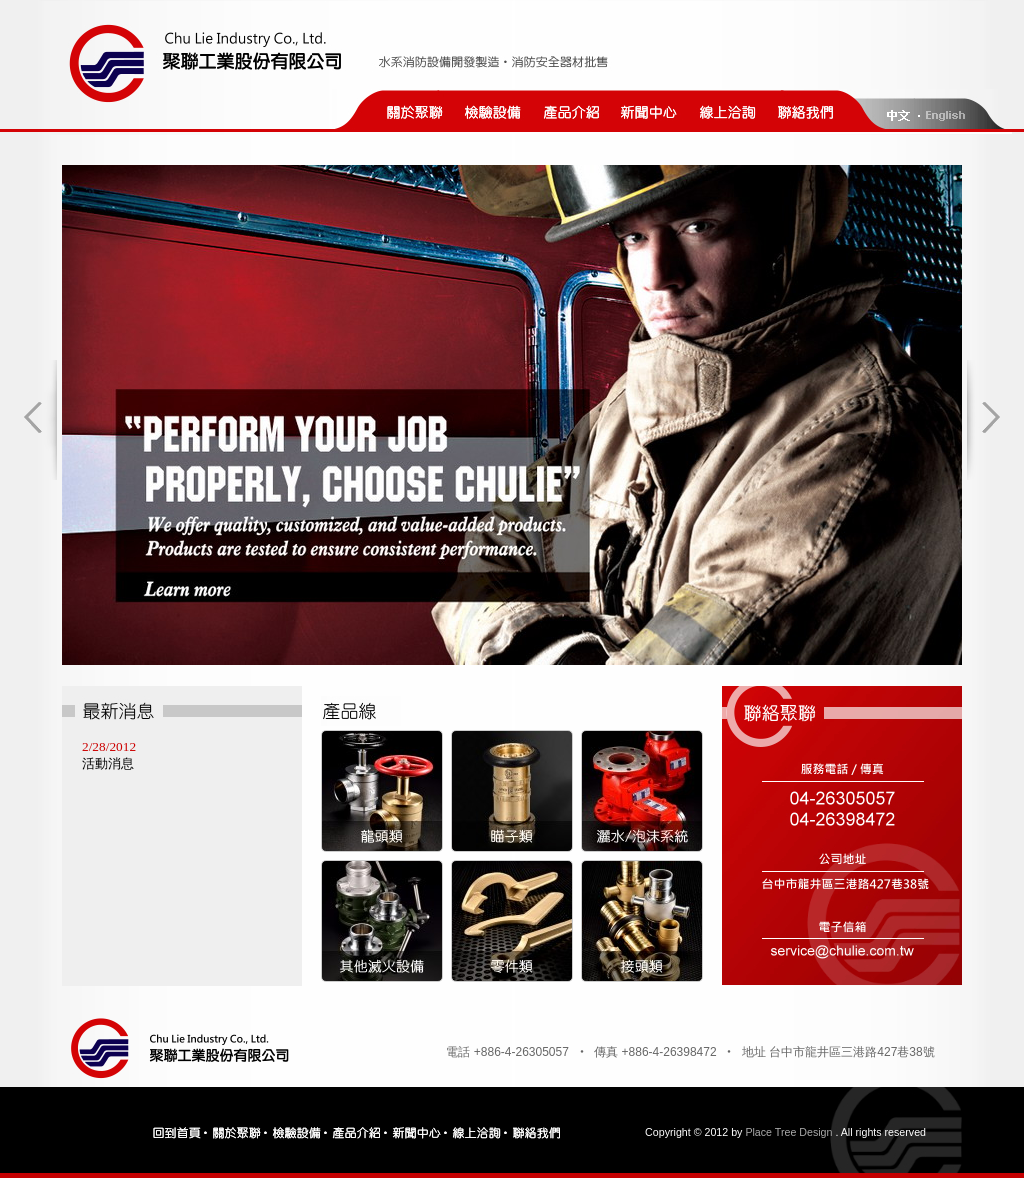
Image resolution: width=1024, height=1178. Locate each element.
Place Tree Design (788, 1132)
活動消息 (108, 763)
